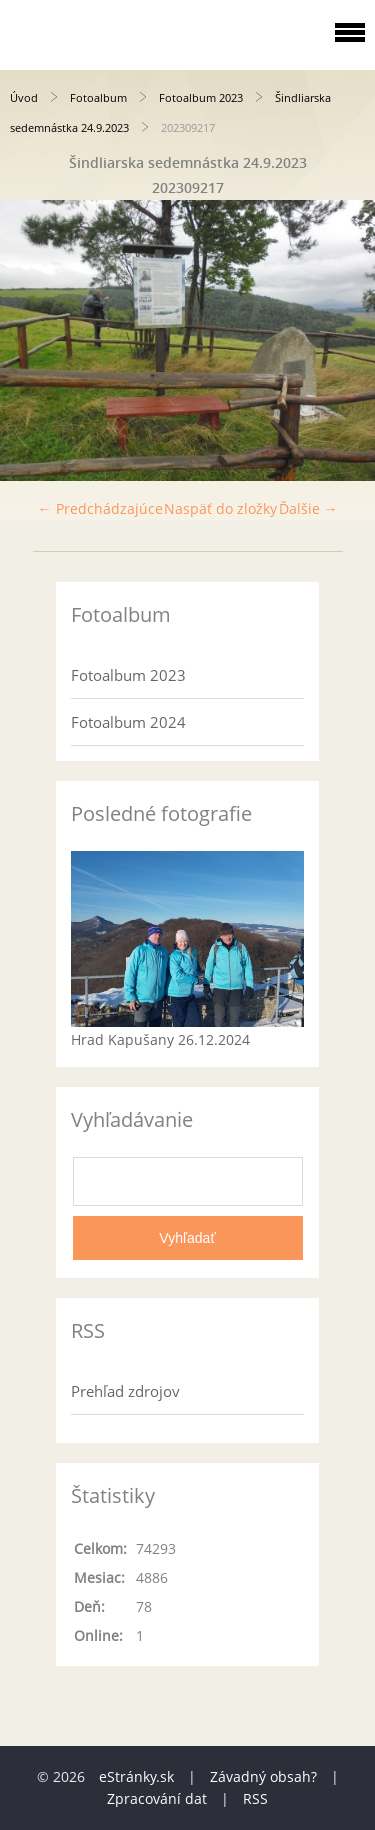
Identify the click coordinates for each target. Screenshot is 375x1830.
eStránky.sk (136, 1776)
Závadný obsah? (263, 1776)
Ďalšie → (308, 508)
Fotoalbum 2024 (128, 722)
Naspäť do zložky (220, 508)
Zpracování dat (157, 1798)
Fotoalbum (98, 97)
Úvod (24, 97)
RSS (255, 1798)
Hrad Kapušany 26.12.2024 (160, 1039)
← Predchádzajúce (100, 508)
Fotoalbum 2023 (201, 97)
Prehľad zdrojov (125, 1391)
